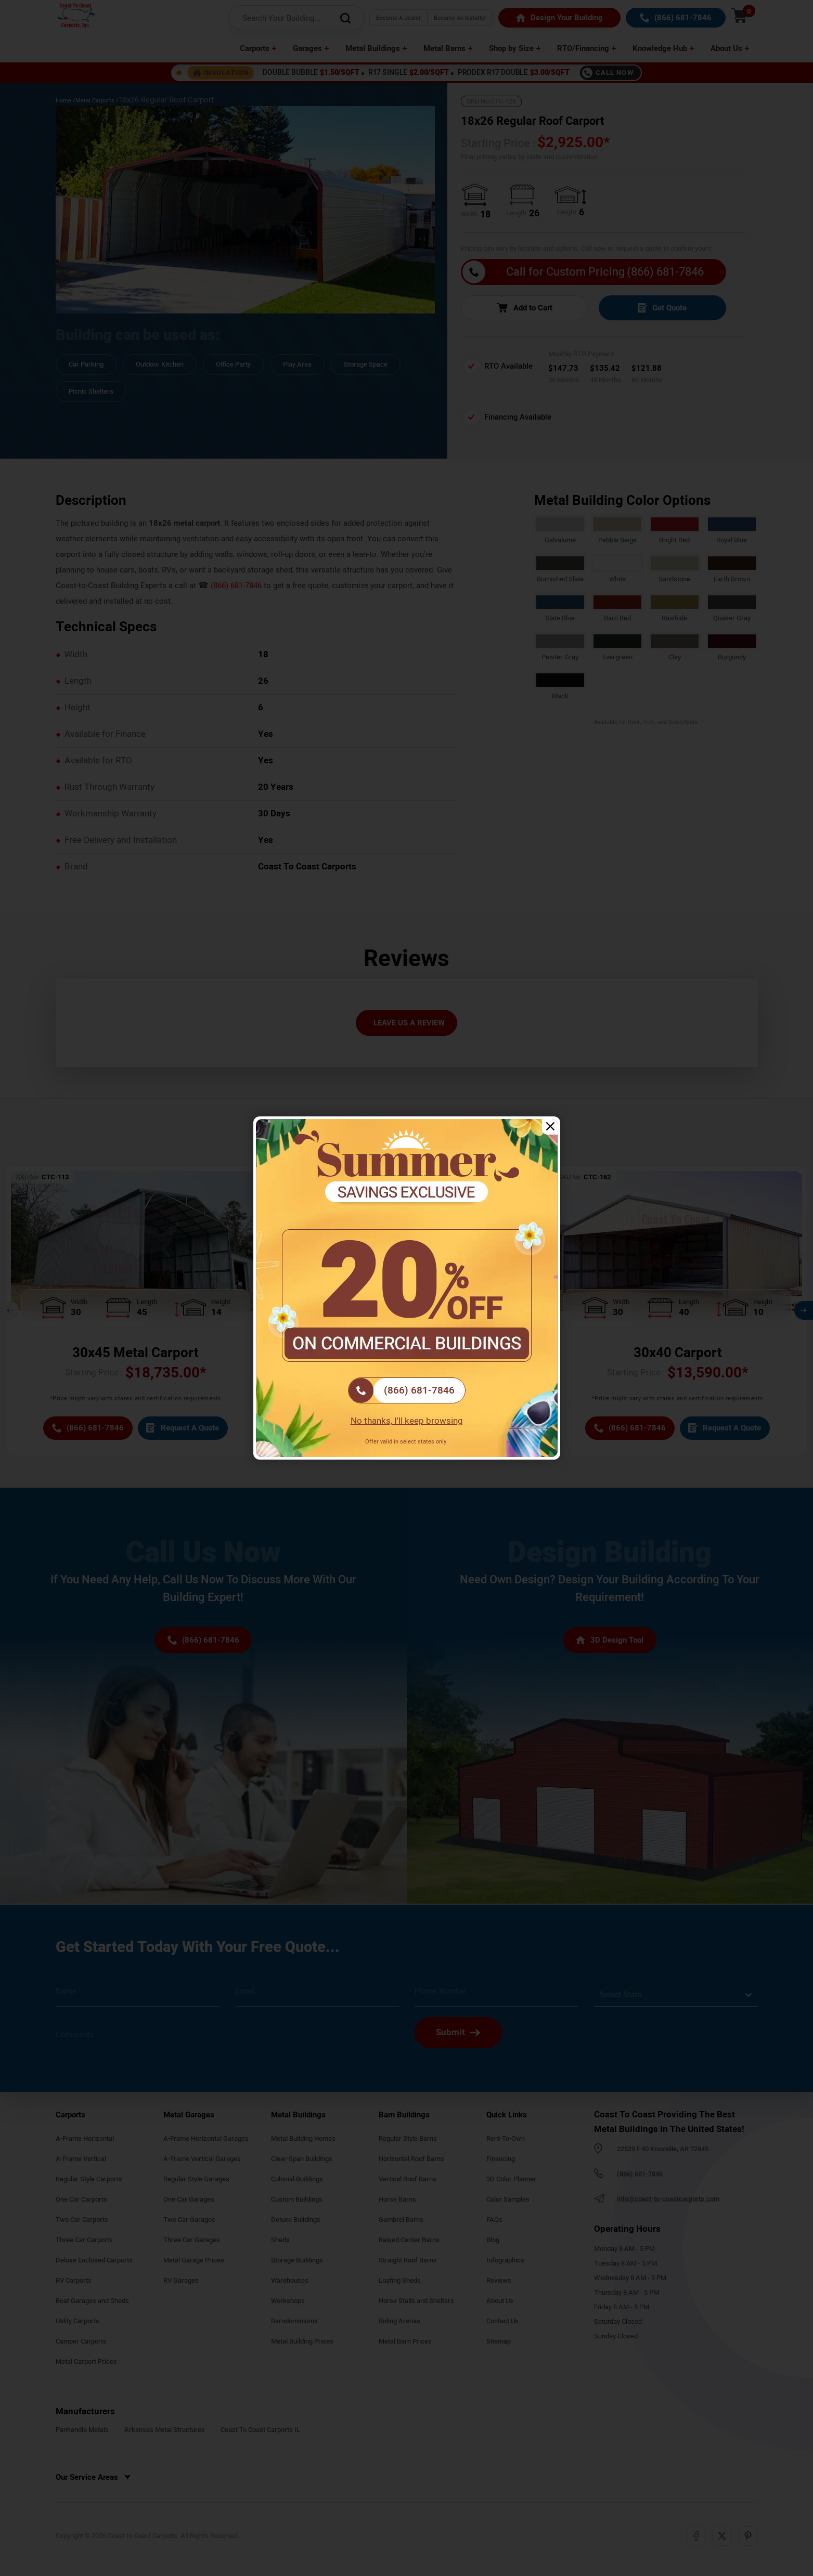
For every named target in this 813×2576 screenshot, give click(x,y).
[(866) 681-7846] (407, 1390)
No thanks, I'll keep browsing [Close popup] (407, 1420)
